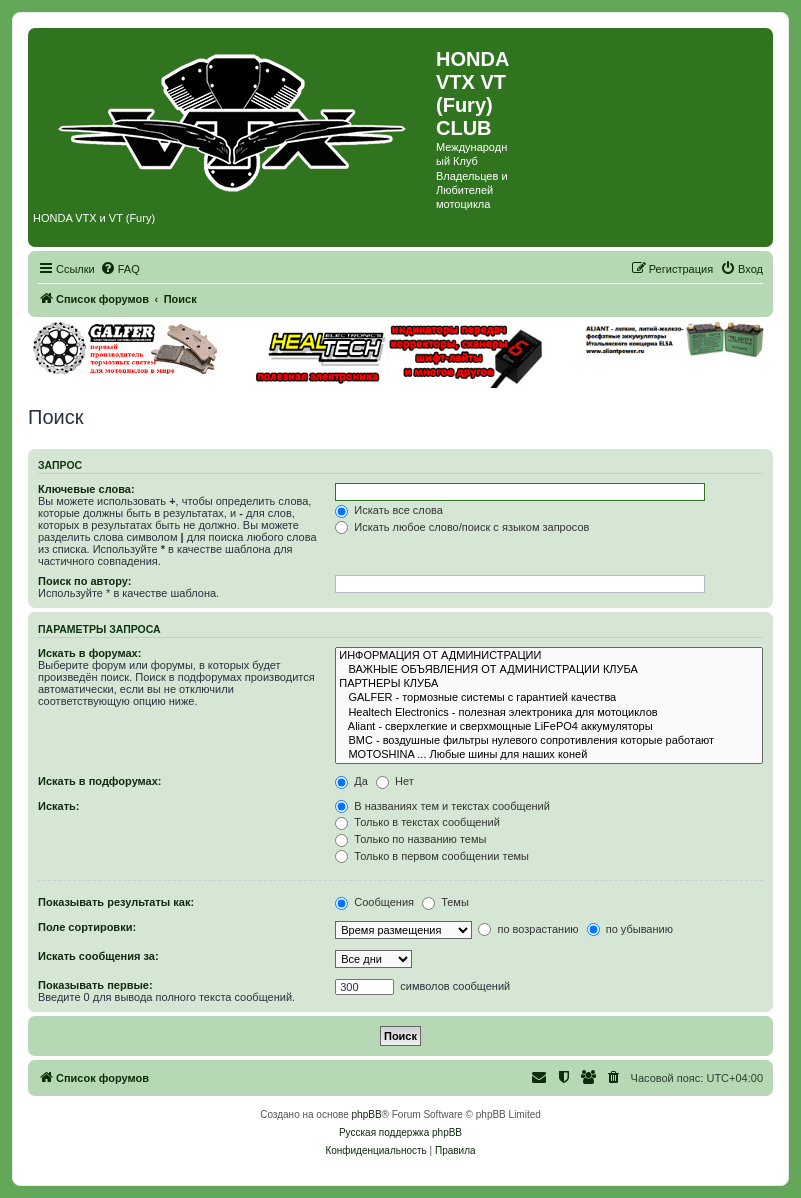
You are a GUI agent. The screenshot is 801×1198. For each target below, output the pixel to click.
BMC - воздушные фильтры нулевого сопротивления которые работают (549, 741)
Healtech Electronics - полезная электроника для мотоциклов (549, 713)
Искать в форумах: (89, 653)
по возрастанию (528, 929)
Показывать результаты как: (116, 902)
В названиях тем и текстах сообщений (442, 806)
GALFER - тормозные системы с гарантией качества (549, 698)
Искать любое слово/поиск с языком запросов (462, 527)
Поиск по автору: (84, 581)
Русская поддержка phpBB (400, 1132)
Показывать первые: (95, 985)
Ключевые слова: (86, 489)
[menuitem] (120, 269)
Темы (445, 902)
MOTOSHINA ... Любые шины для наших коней (549, 755)
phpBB (367, 1114)
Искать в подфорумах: (100, 781)
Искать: (58, 806)
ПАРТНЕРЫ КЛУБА (549, 684)
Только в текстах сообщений (417, 822)
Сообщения (374, 902)
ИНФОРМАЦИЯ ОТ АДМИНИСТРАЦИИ (549, 656)
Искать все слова (389, 510)
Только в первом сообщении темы (432, 856)
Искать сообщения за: (98, 956)
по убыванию (630, 929)
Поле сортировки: (87, 927)
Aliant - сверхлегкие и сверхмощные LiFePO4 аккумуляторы (549, 727)
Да (351, 781)
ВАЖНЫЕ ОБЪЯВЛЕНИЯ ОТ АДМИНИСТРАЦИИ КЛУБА (549, 670)
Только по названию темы (410, 839)
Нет (395, 781)
